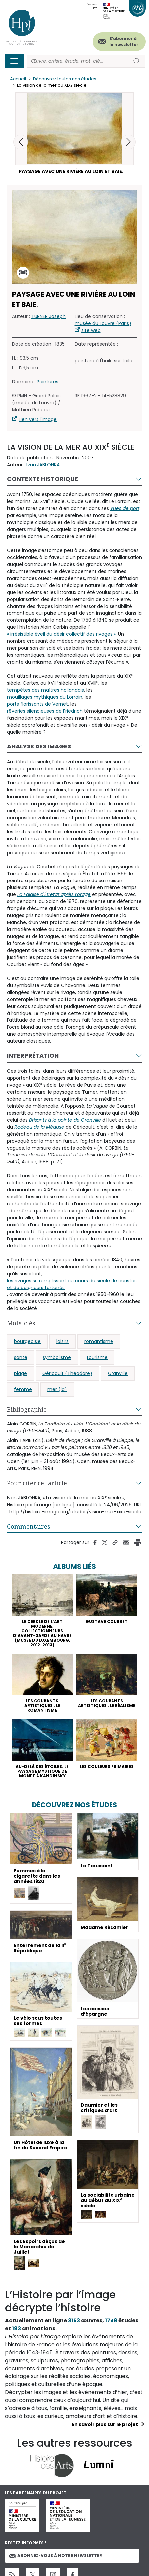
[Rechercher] (77, 61)
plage (20, 1373)
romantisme (98, 1341)
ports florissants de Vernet (37, 704)
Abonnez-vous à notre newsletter (55, 2555)
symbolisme (57, 1357)
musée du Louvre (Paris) (103, 323)
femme (23, 1389)
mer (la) (57, 1389)
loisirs (62, 1341)
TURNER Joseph (48, 316)
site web (91, 330)
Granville (118, 1373)
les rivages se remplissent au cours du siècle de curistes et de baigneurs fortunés (72, 1284)
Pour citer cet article (37, 1483)
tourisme (97, 1357)
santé (20, 1357)
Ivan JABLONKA (43, 464)
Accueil (18, 79)
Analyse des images (39, 746)
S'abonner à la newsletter (123, 41)
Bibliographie (27, 1409)
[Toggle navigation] (14, 61)
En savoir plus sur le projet (105, 2424)
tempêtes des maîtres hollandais (45, 690)
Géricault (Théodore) (67, 1373)
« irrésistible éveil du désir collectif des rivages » (61, 634)
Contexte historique (42, 479)
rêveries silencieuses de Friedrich (45, 711)
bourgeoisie (27, 1341)
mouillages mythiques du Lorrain (44, 697)
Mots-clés (21, 1323)
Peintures (47, 381)
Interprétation (33, 1055)
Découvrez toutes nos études (64, 79)
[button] (128, 142)
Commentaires (28, 1526)
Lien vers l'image (38, 419)
